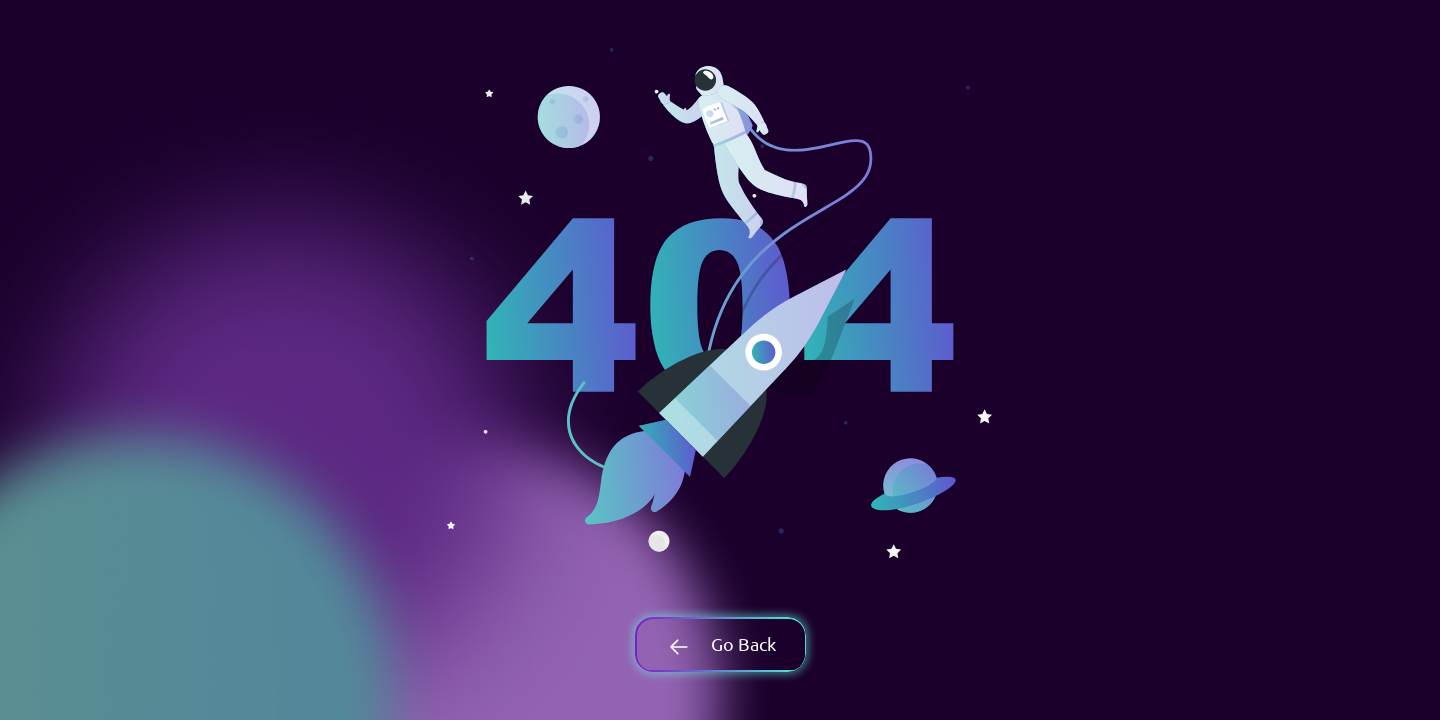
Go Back (720, 643)
